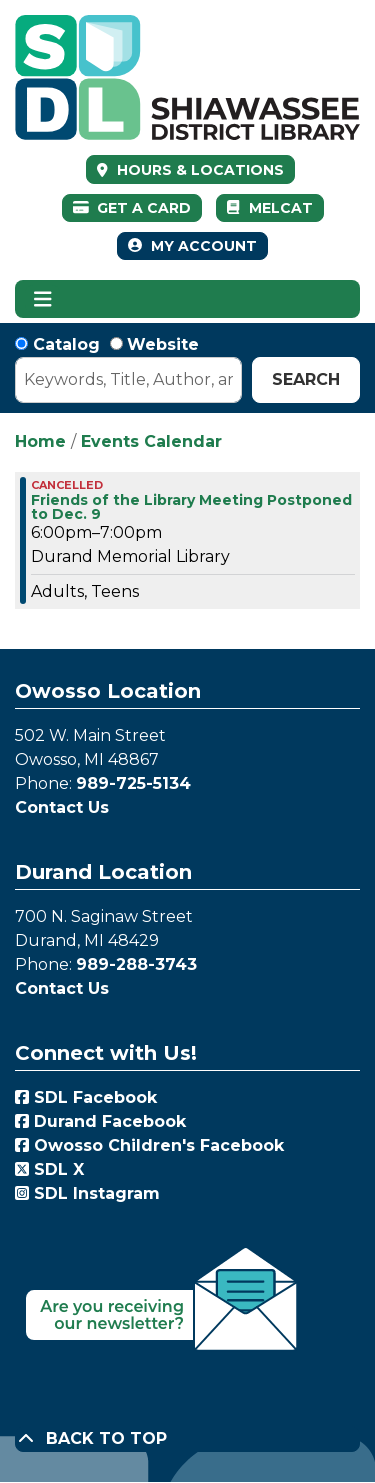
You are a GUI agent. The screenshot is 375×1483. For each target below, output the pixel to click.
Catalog (66, 344)
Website (163, 344)
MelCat (269, 208)
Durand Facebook (100, 1121)
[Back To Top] (187, 1439)
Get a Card (132, 208)
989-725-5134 (133, 783)
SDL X (49, 1169)
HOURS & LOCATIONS (198, 170)
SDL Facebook (86, 1097)
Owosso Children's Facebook (149, 1145)
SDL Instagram (87, 1193)
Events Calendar (151, 441)
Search (306, 379)
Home (40, 441)
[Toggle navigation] (42, 299)
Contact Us (62, 807)
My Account (192, 246)
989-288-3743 (136, 964)
